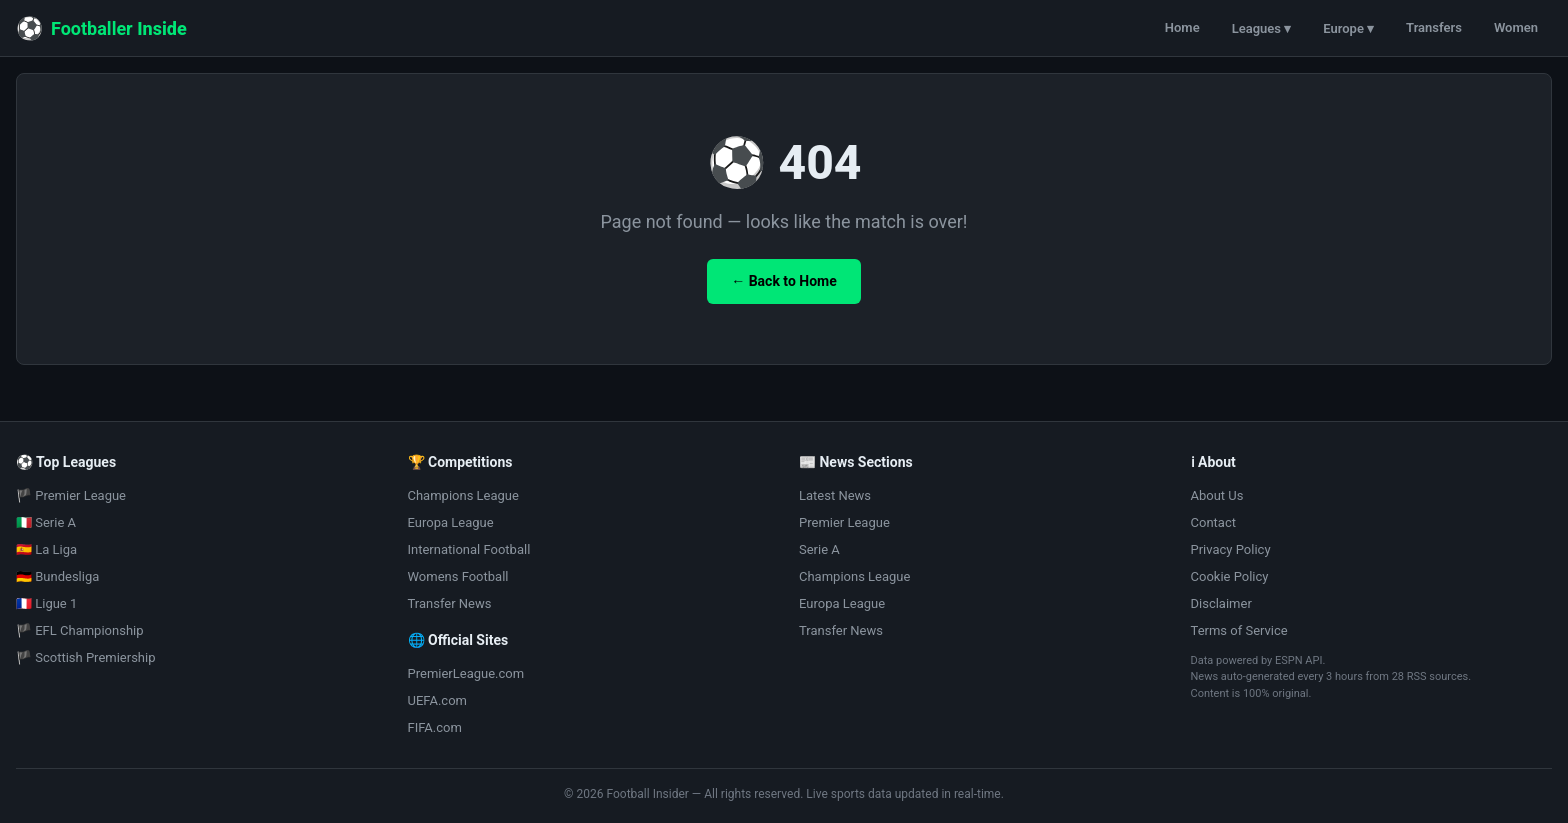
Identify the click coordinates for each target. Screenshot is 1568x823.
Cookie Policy (1230, 576)
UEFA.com (437, 700)
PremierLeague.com (466, 673)
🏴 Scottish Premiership (86, 657)
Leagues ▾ (1262, 28)
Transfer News (450, 603)
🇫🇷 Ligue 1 (46, 603)
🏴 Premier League (71, 495)
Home (1182, 27)
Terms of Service (1239, 630)
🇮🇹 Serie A (46, 522)
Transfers (1434, 27)
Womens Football (458, 576)
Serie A (819, 549)
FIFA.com (435, 727)
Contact (1213, 522)
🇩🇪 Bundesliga (57, 576)
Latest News (835, 495)
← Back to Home (784, 281)
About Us (1217, 495)
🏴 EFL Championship (80, 630)
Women (1516, 27)
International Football (469, 549)
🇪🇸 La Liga (46, 549)
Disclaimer (1221, 603)
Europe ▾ (1348, 28)
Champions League (463, 495)
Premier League (844, 522)
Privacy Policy (1231, 549)
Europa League (451, 522)
